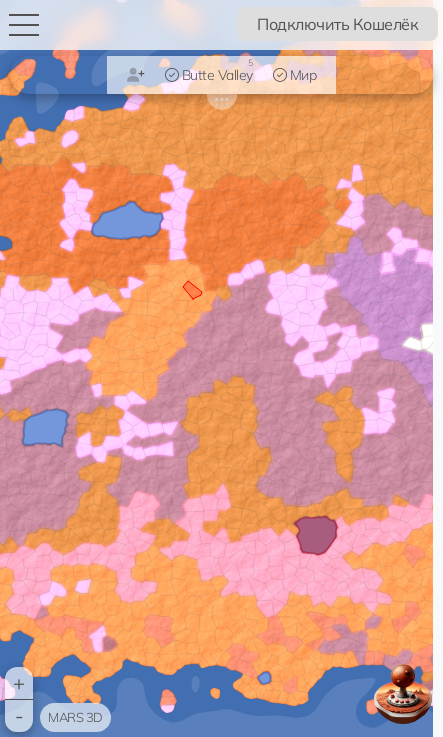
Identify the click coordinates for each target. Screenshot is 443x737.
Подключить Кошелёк (337, 24)
